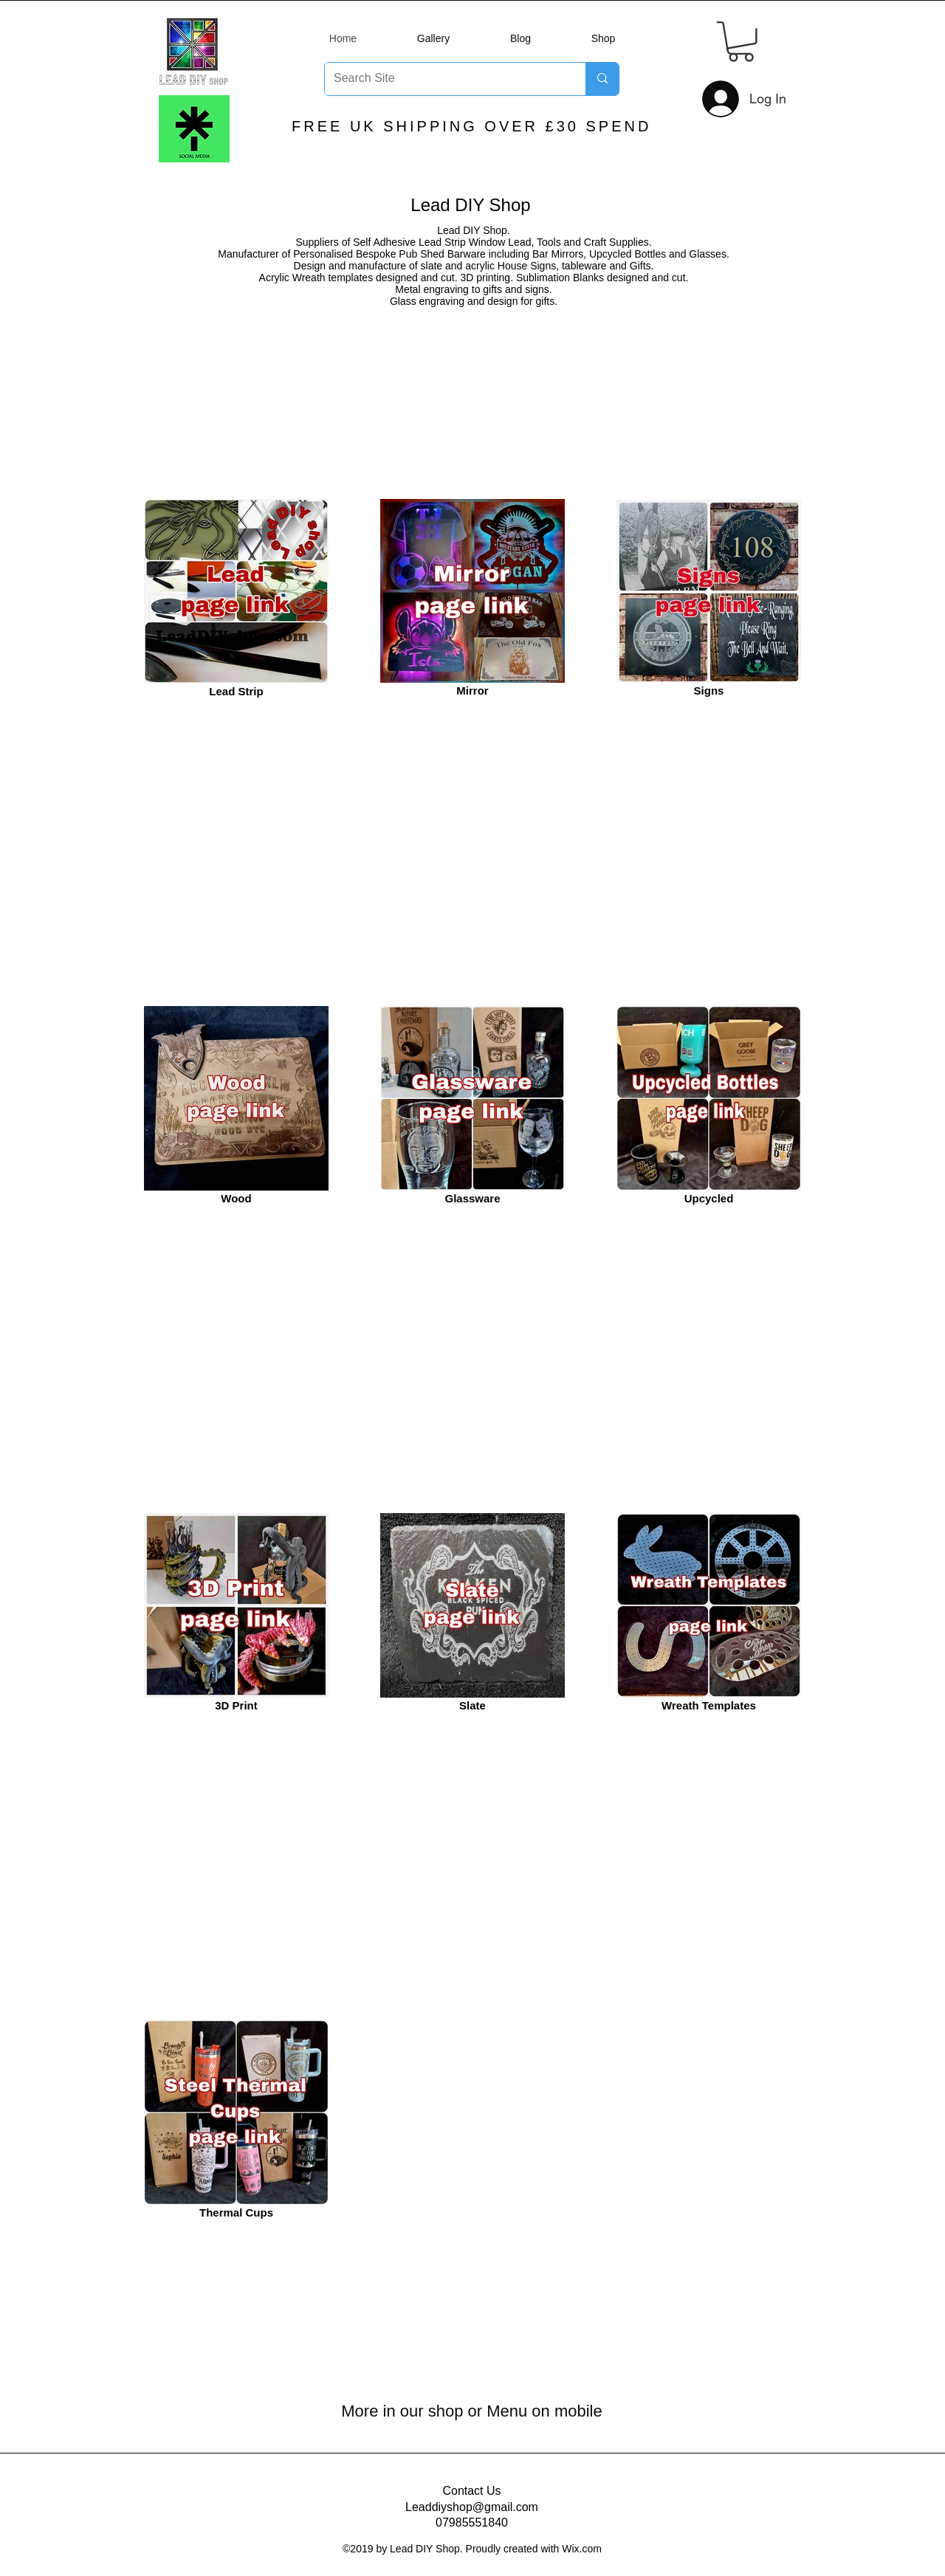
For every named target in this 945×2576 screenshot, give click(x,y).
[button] (741, 41)
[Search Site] (444, 79)
